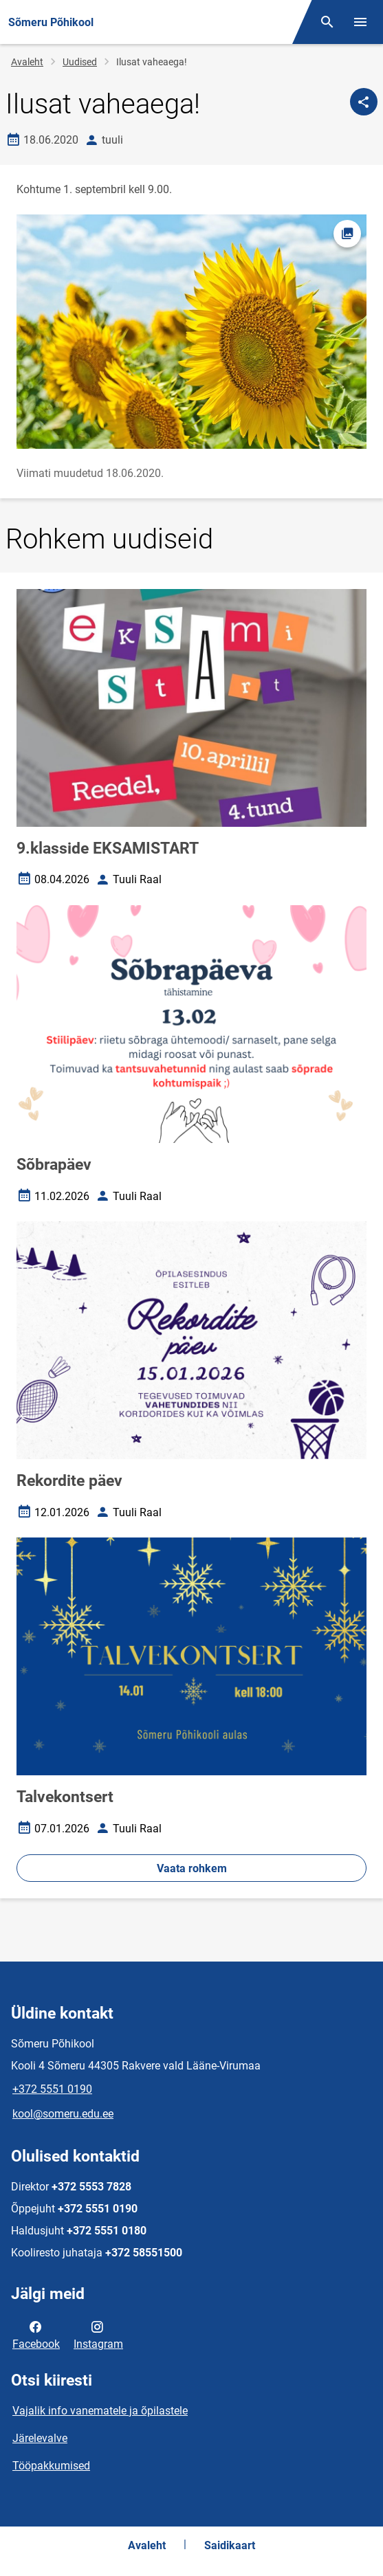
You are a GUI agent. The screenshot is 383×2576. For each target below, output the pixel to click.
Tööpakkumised (51, 2465)
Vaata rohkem (192, 1868)
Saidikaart (229, 2545)
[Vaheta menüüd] (360, 22)
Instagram (98, 2334)
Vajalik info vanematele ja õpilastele (100, 2410)
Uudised (80, 61)
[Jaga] (363, 101)
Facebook (36, 2334)
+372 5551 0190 (52, 2089)
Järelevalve (39, 2438)
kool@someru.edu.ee (62, 2113)
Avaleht (27, 61)
